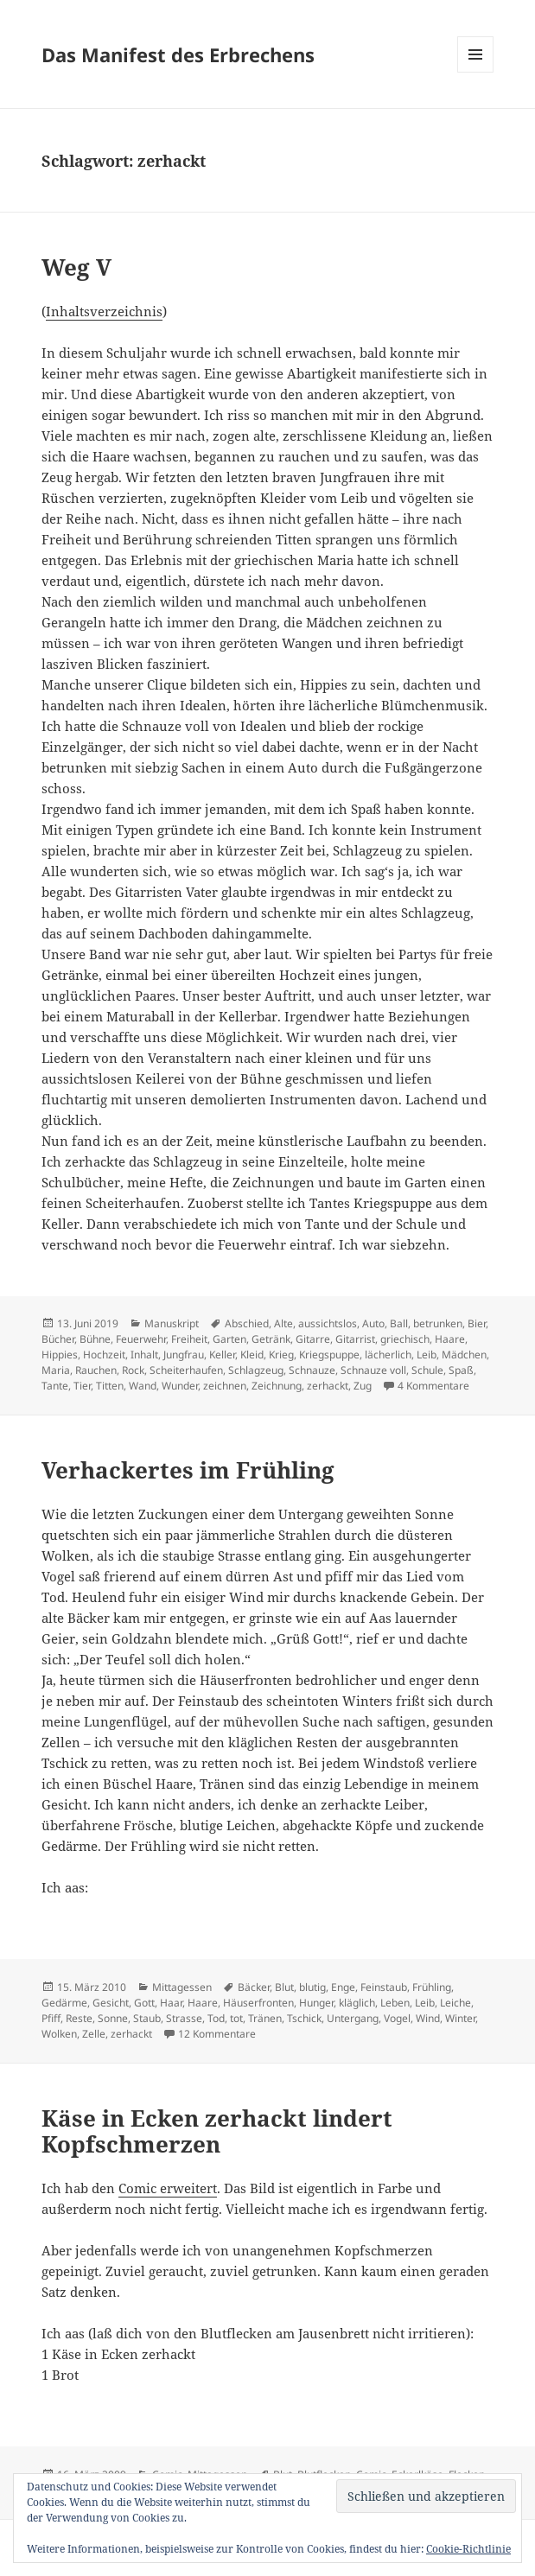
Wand (142, 1385)
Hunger (316, 2002)
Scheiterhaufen (186, 1370)
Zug (362, 1385)
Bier (477, 1323)
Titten (110, 1385)
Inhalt (144, 1354)
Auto (373, 1323)
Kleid (252, 1354)
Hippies (59, 1354)
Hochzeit (104, 1354)
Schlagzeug (255, 1370)
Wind (428, 2018)
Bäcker (254, 1987)
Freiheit (189, 1339)
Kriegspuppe (329, 1354)
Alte (283, 1323)
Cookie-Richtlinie (468, 2548)
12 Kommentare (217, 2033)
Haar (171, 2002)
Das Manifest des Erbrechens (178, 54)
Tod (216, 2018)
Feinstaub (383, 1987)
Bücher (57, 1339)
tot (236, 2018)
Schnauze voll (373, 1370)
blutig (312, 1987)
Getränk (271, 1339)
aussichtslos (327, 1323)
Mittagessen (182, 1987)
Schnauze (312, 1370)
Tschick (304, 2018)
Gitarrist (355, 1339)
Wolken (59, 2033)
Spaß (461, 1370)
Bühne (95, 1339)
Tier (82, 1385)
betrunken (437, 1323)
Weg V (76, 267)
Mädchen (464, 1354)
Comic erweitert (167, 2188)
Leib (426, 1354)
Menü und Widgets (476, 72)
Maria (55, 1370)
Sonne (113, 2018)
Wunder (180, 1385)
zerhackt (327, 1385)
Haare (450, 1339)
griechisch (405, 1339)
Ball (399, 1323)
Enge (343, 1987)
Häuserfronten (258, 2002)
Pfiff (51, 2018)
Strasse (184, 2018)
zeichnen (224, 1385)
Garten (229, 1339)
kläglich (357, 2002)
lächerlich (388, 1354)
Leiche (455, 2002)
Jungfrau (183, 1354)
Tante (54, 1385)
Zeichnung (277, 1385)
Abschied (247, 1323)
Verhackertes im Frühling (187, 1469)
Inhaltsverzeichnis (104, 311)
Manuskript (171, 1323)
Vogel (397, 2018)
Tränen (265, 2018)
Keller (222, 1354)
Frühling (431, 1987)
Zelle (93, 2033)
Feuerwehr (141, 1339)
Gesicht (110, 2002)
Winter (460, 2018)
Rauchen (96, 1370)
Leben (395, 2002)
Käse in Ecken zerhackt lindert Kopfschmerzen (216, 2130)
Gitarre (313, 1339)
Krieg (281, 1354)
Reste (79, 2018)
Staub (147, 2018)
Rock (133, 1370)
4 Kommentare (433, 1385)
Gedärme (64, 2002)
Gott (144, 2002)
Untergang (353, 2018)
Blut (284, 1987)
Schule (427, 1370)
